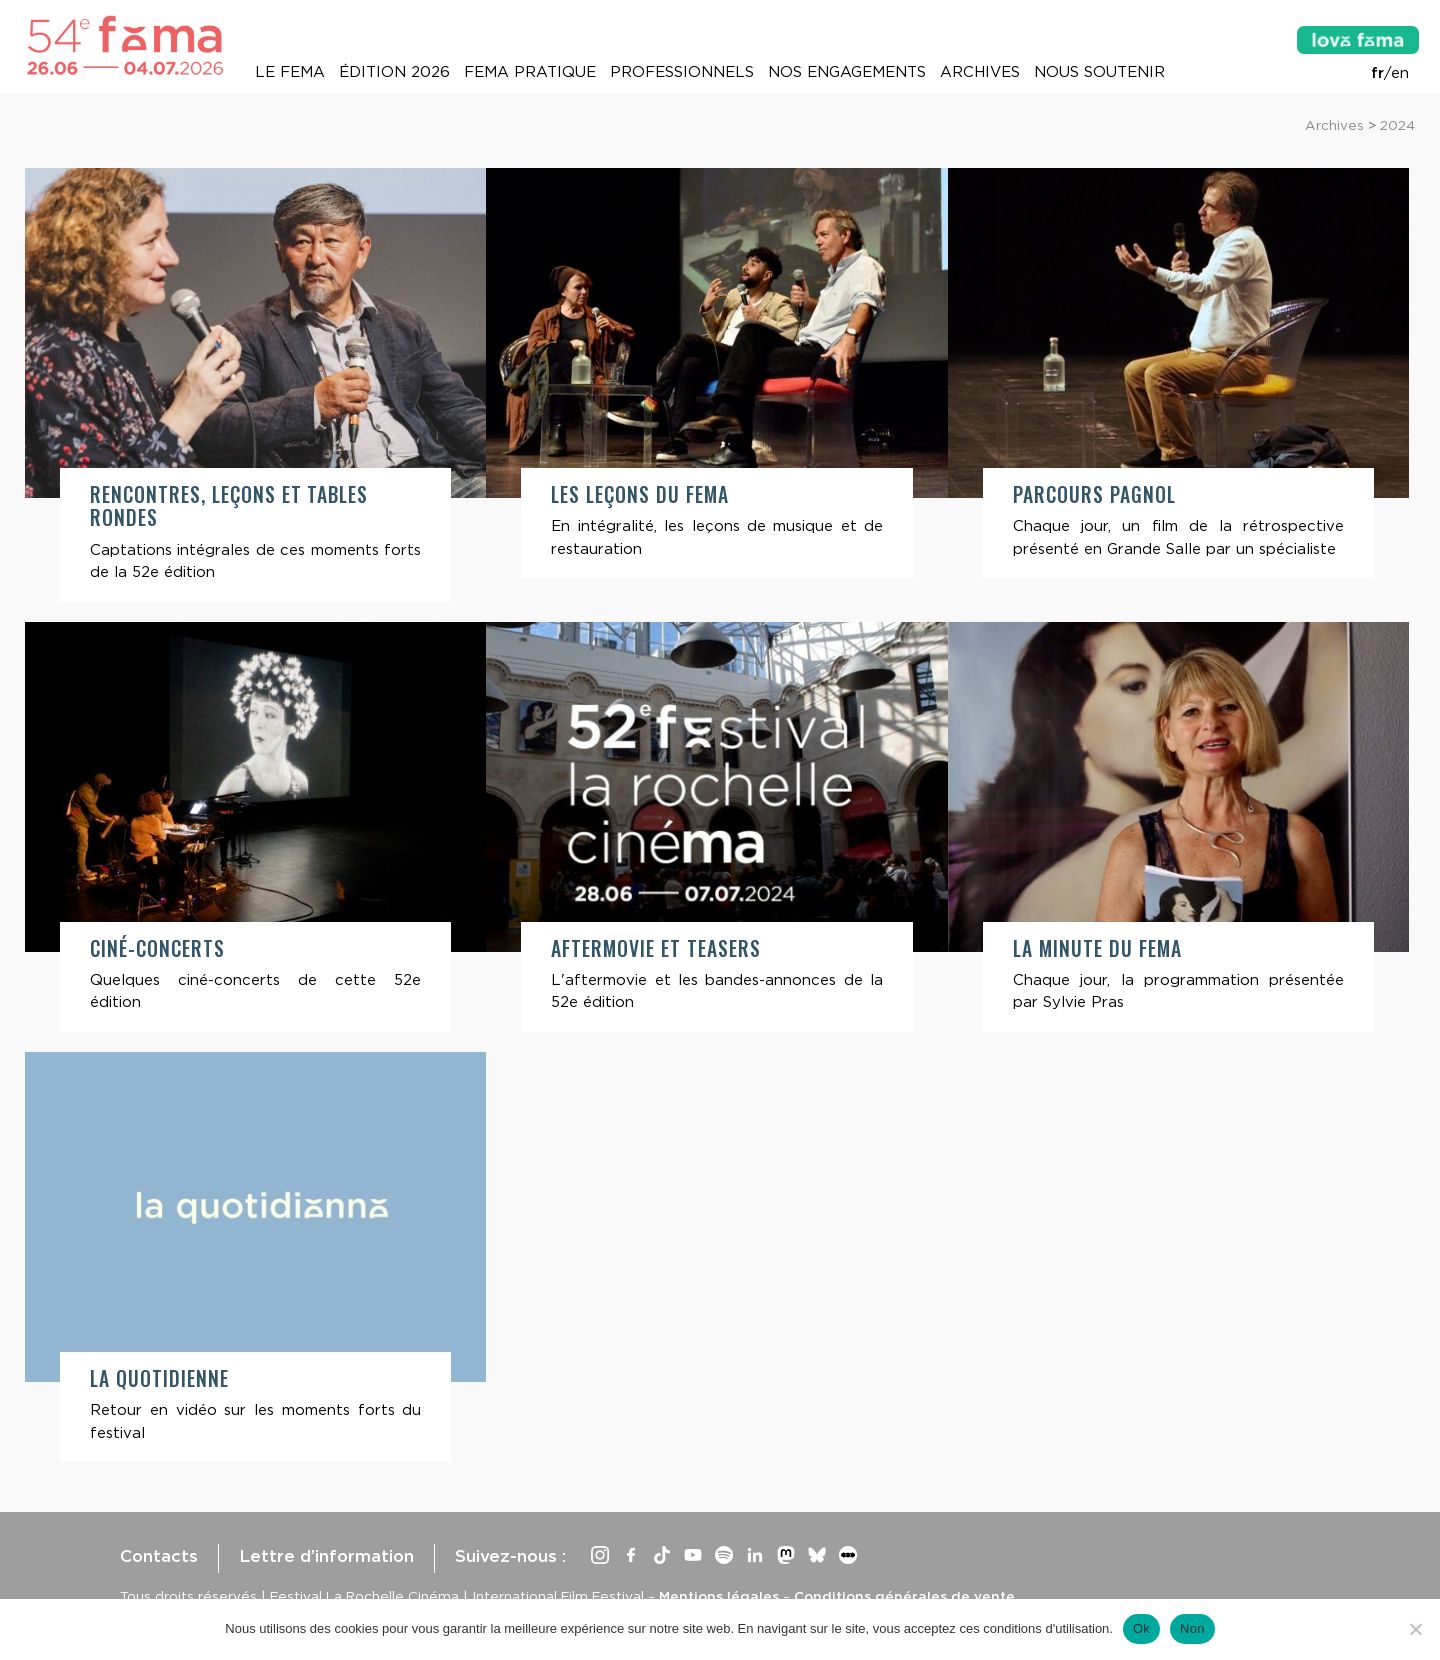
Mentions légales (719, 1596)
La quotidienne (159, 1378)
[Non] (1415, 1629)
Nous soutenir (1099, 72)
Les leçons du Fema (640, 494)
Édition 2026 (394, 72)
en (1400, 73)
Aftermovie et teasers (655, 948)
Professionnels (682, 72)
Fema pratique (530, 72)
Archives (980, 72)
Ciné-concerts (157, 948)
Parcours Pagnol (1094, 494)
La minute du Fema (1097, 948)
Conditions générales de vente (904, 1596)
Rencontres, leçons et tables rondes (229, 506)
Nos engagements (847, 72)
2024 (1397, 125)
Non (1192, 1628)
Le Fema (290, 72)
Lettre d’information (326, 1556)
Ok (1141, 1628)
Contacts (159, 1556)
